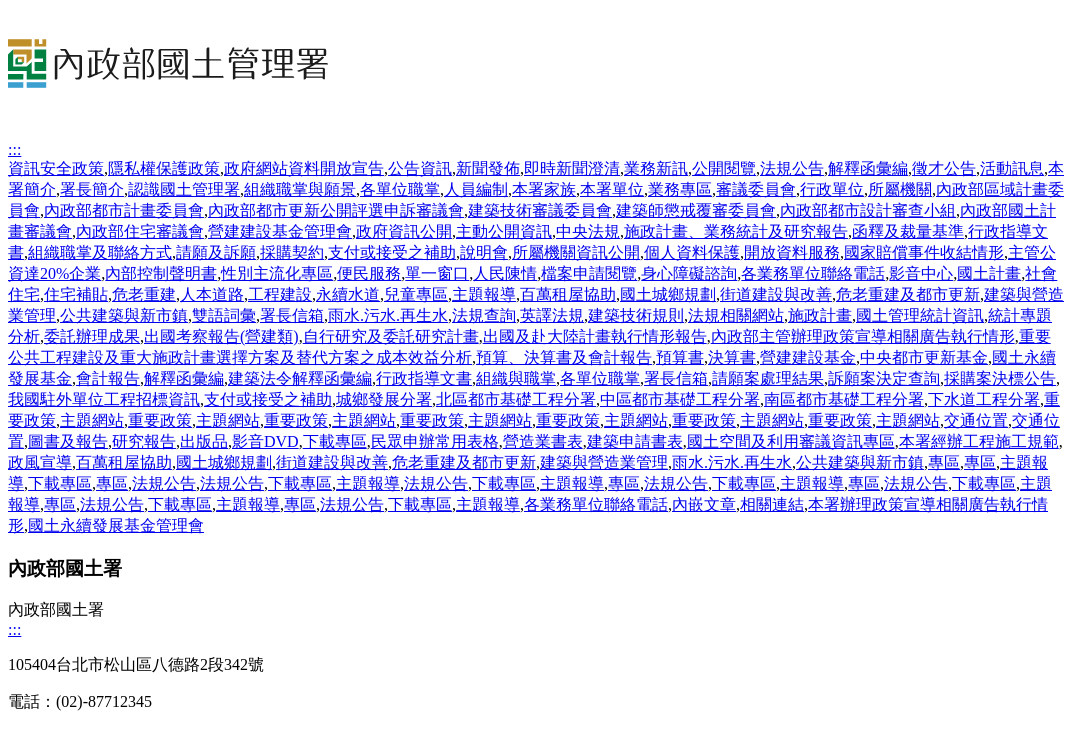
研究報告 (144, 441)
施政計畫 (820, 315)
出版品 (204, 441)
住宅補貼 (76, 294)
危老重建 (144, 294)
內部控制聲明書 (161, 273)
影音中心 (921, 273)
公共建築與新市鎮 (124, 315)
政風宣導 (40, 462)
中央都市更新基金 (924, 357)
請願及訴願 (216, 252)
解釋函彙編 (868, 168)
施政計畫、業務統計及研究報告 (736, 231)
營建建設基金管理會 (280, 231)
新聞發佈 (488, 168)
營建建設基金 (808, 357)
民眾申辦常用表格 (435, 441)
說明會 (484, 252)
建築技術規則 (636, 315)
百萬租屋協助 (568, 294)
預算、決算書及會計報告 (564, 357)
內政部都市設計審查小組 (868, 210)
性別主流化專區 (277, 273)
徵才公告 (944, 168)
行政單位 (832, 189)
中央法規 (588, 231)
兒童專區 (416, 294)
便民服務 (369, 273)
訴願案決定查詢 (884, 378)
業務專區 (680, 189)
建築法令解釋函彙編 (300, 378)
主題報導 (484, 294)
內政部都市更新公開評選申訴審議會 (336, 210)
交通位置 (976, 420)
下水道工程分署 (984, 399)
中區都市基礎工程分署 (680, 399)
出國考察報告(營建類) (221, 336)
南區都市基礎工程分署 (844, 399)
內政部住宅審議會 (140, 231)
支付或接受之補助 (392, 252)
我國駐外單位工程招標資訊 (104, 399)
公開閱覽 (724, 168)
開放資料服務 (792, 252)
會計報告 (108, 378)
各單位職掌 (400, 189)
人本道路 (212, 294)
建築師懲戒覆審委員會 (696, 210)
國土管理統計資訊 (920, 315)
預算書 (680, 357)
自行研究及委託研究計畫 (391, 336)
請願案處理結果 (768, 378)
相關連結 (772, 504)
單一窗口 (437, 273)
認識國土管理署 (184, 189)
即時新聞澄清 (572, 168)
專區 (944, 462)
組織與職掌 (516, 378)
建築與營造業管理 (604, 462)
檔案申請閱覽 (589, 273)
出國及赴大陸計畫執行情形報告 (595, 336)
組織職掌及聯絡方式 (100, 252)
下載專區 (335, 441)
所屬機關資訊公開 (576, 252)
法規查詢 (484, 315)
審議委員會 (756, 189)
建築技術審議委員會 (540, 210)
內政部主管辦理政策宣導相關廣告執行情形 (863, 336)
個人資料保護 (692, 252)
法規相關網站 (736, 315)
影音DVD (265, 441)
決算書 (732, 357)
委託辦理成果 (92, 336)
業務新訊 (656, 168)
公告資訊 (420, 168)
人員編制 (476, 189)
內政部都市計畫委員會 (124, 210)
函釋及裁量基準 (908, 231)
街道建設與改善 (776, 294)
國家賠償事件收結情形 (924, 252)
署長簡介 (92, 189)
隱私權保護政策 (164, 168)
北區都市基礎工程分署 (516, 399)
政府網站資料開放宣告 (304, 168)
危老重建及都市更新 (908, 294)
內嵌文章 (704, 504)
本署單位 (612, 189)
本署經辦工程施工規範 (979, 441)
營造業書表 (543, 441)
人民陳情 (505, 273)
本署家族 (544, 189)
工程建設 (280, 294)
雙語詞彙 (224, 315)
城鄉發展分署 (384, 399)
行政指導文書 (424, 378)
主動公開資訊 (504, 231)
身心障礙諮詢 (689, 273)
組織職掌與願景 (300, 189)
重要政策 (160, 420)
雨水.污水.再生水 (388, 315)
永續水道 (348, 294)
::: (14, 149)
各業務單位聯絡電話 (813, 273)
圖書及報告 (68, 441)
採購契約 (292, 252)
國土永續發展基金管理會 (116, 525)
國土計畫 (989, 273)
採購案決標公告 (1000, 378)
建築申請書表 (635, 441)
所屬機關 (900, 189)
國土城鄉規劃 (668, 294)
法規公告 (792, 168)
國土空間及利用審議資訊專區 (791, 441)
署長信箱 (292, 315)
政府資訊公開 (404, 231)
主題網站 (92, 420)
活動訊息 (1012, 168)
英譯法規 (552, 315)
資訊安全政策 (56, 168)
